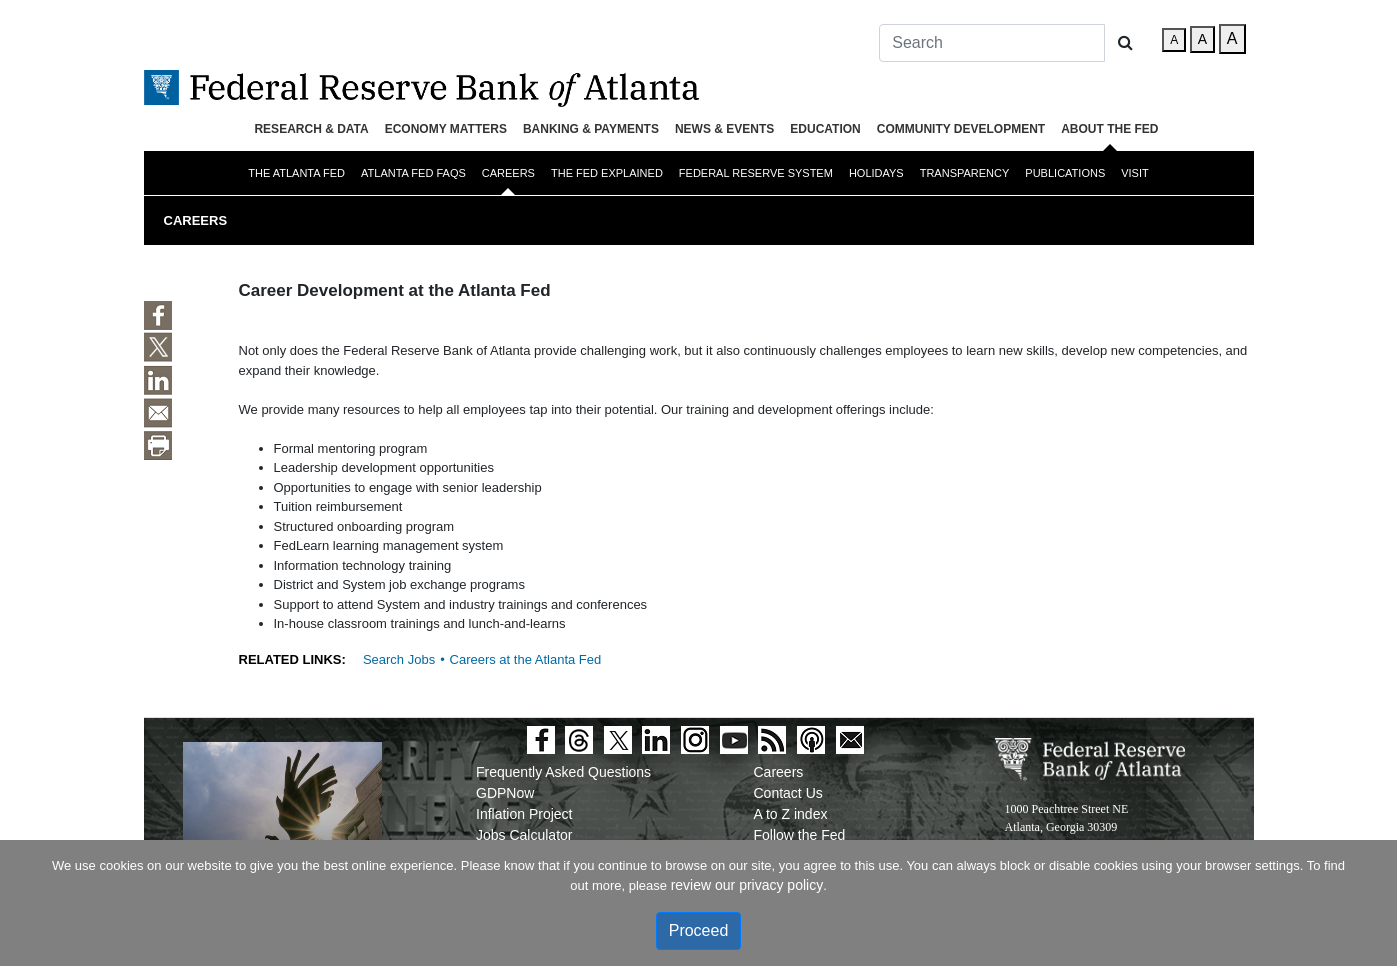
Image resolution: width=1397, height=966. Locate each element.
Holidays (876, 173)
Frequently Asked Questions (563, 772)
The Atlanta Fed (296, 173)
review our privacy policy (747, 885)
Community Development (961, 129)
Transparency (965, 173)
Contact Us (788, 793)
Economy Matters (446, 129)
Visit (1135, 173)
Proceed (699, 930)
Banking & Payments (591, 129)
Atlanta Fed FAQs (413, 173)
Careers (508, 173)
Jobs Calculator (524, 835)
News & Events (724, 129)
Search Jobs (399, 659)
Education (825, 129)
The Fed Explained (607, 173)
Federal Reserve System (756, 173)
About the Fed (1109, 129)
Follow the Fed (800, 835)
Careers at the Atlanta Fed (526, 659)
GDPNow (505, 793)
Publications (1065, 173)
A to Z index (791, 814)
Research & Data (311, 129)
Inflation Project (524, 814)
